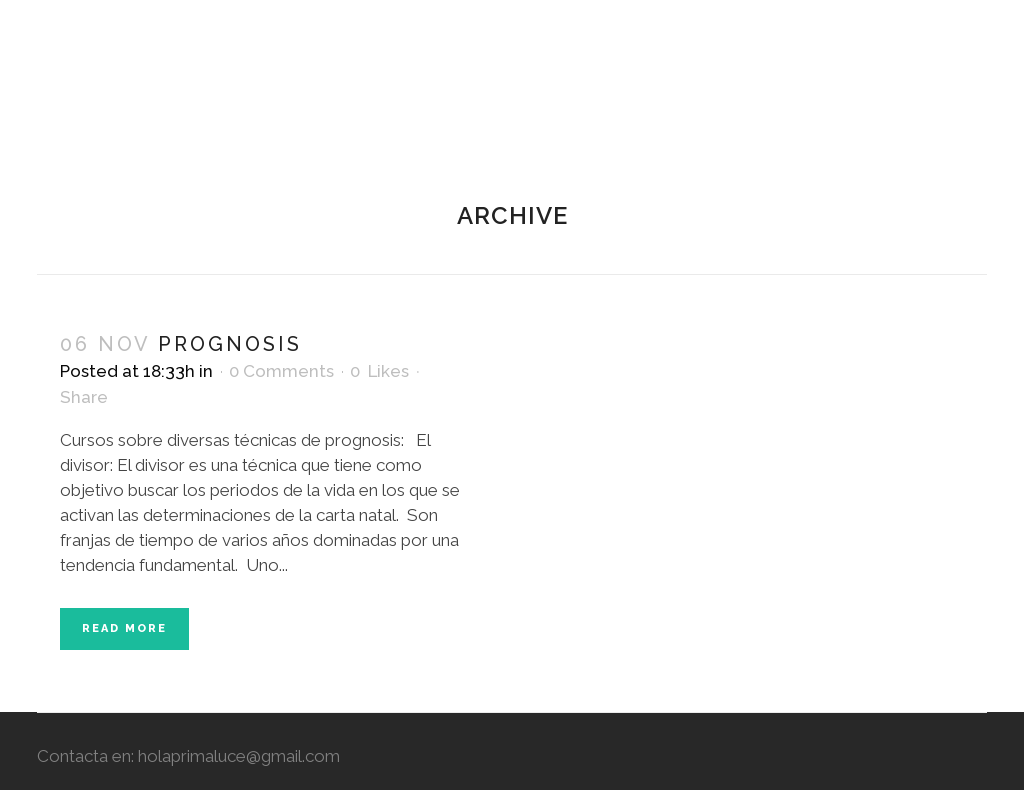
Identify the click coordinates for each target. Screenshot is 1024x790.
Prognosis (230, 344)
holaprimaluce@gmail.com (239, 756)
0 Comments (281, 371)
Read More (124, 628)
